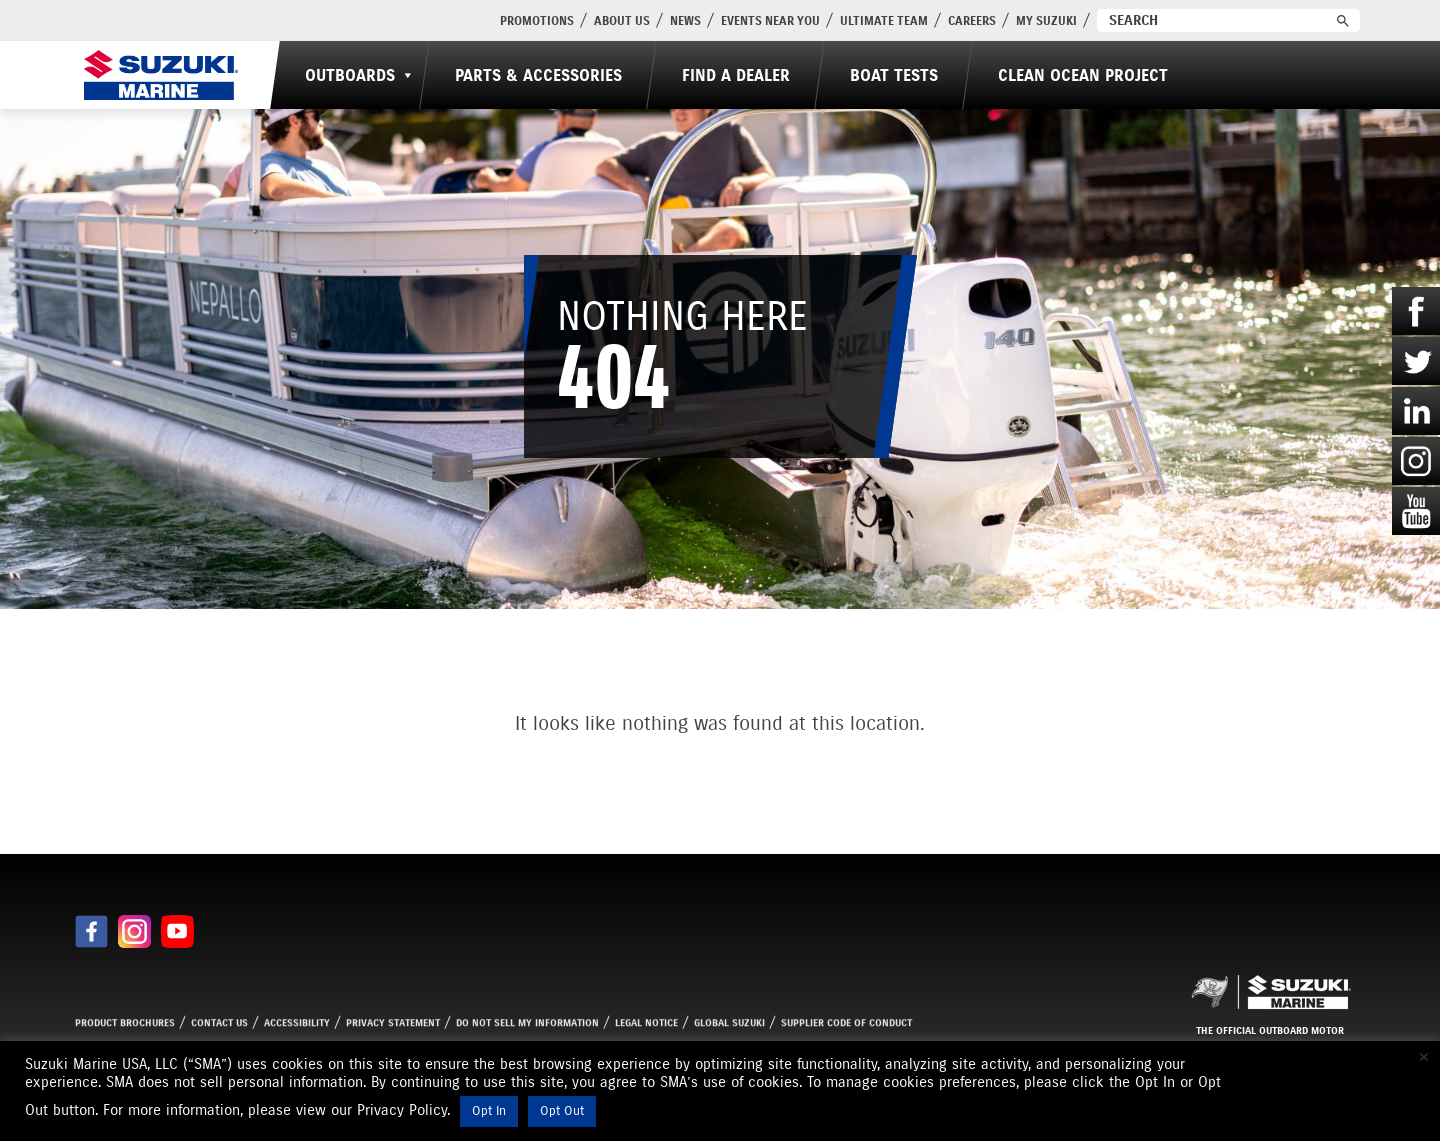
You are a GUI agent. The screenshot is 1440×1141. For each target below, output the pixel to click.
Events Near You (770, 20)
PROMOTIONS (537, 20)
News (685, 20)
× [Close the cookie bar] (1424, 1057)
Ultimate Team (884, 20)
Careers (972, 20)
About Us (622, 20)
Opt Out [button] (562, 1111)
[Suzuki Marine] (161, 75)
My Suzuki (1046, 20)
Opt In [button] (489, 1111)
